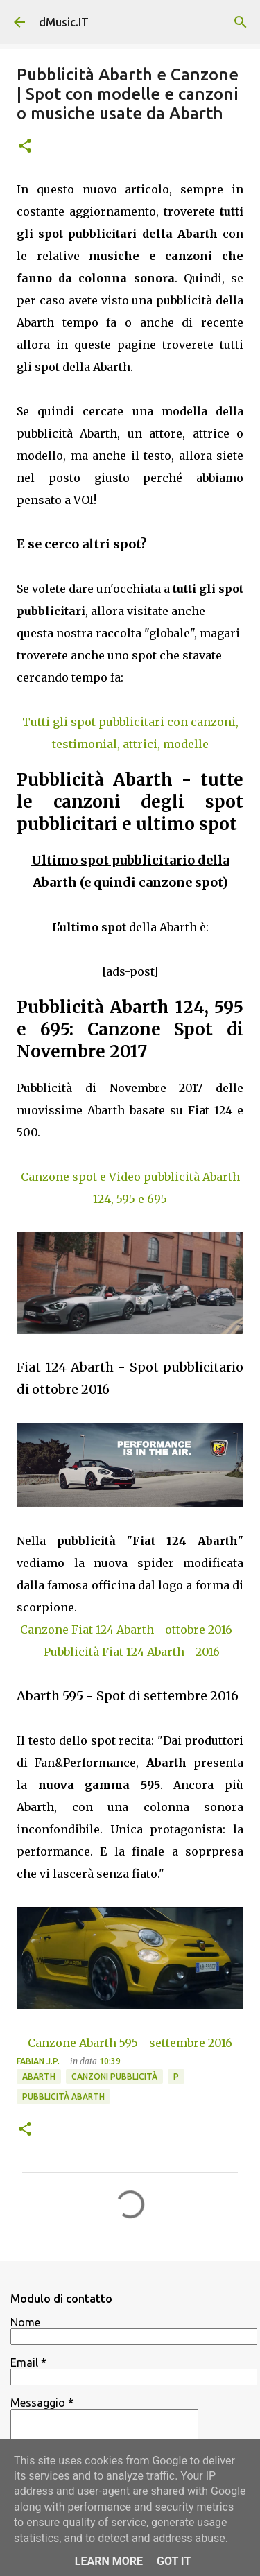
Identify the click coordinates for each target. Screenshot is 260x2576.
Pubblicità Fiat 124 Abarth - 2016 (132, 1652)
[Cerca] (240, 22)
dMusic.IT (64, 22)
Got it (174, 2561)
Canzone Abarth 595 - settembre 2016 (130, 2043)
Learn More (109, 2561)
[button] (25, 146)
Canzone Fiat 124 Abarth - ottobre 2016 (126, 1629)
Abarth (38, 2076)
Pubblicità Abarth (63, 2096)
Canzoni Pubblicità (114, 2076)
